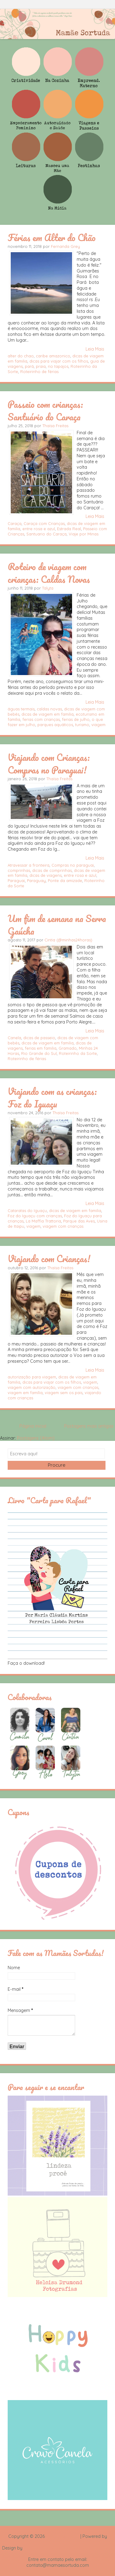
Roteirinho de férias (39, 371)
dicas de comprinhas (52, 870)
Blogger (58, 2542)
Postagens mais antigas (88, 1426)
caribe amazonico (53, 355)
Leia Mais (95, 349)
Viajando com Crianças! (49, 1258)
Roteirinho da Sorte (78, 1053)
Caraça (14, 523)
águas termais (21, 708)
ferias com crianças (41, 719)
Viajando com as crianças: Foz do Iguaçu (52, 1097)
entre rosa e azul (38, 528)
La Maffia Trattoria (43, 1220)
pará (29, 366)
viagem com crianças (63, 1226)
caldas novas (49, 708)
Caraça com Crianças (44, 523)
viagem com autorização (32, 1387)
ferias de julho (76, 719)
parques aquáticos (55, 724)
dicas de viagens (45, 875)
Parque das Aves (79, 1220)
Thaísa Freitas (55, 425)
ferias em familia (40, 1048)
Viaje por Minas (83, 533)
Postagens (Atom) (36, 1438)
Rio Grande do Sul (39, 1053)
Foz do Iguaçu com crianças (35, 1215)
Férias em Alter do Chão (52, 237)
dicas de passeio (39, 1037)
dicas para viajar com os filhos (58, 361)
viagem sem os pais (63, 1392)
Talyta (47, 588)
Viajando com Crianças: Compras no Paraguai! (49, 763)
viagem (98, 724)
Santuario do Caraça (46, 533)
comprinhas (19, 870)
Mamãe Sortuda (62, 2536)
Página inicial (32, 1426)
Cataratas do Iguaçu (27, 1210)
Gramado (68, 1048)
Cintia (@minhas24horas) (68, 939)
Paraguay (36, 880)
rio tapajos (58, 366)
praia (41, 366)
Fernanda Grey (65, 246)
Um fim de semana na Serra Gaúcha (57, 924)
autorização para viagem (32, 1376)
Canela (14, 1037)
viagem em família (25, 1392)
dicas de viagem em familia (47, 714)
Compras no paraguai (73, 865)
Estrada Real (69, 528)
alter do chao (21, 355)
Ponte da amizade (65, 880)
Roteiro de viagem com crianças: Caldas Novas (49, 572)
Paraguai (16, 880)
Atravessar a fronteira (28, 865)
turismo (82, 724)
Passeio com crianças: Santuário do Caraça (45, 410)
